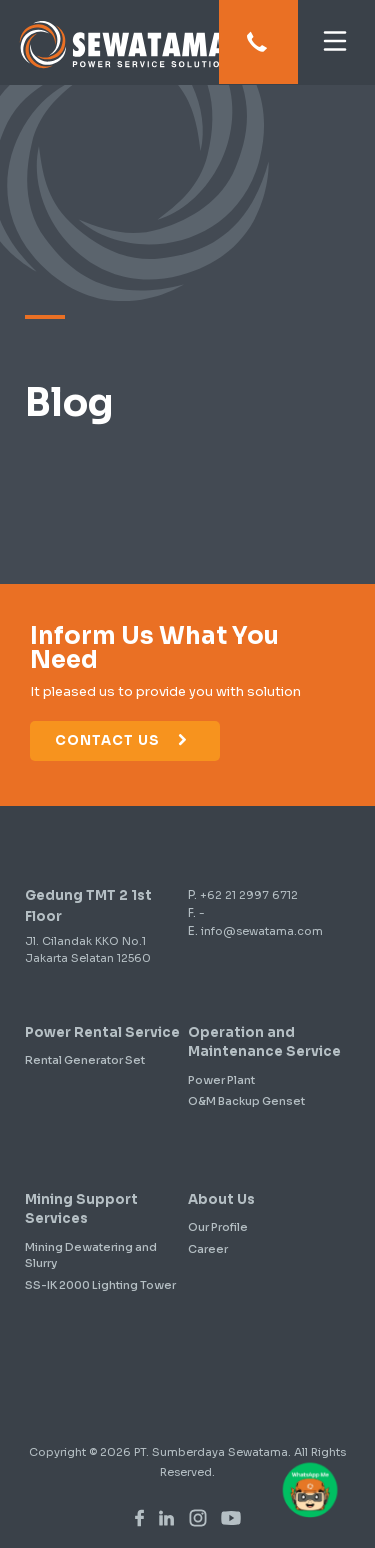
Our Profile (218, 1227)
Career (208, 1249)
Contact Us (122, 740)
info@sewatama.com (262, 931)
